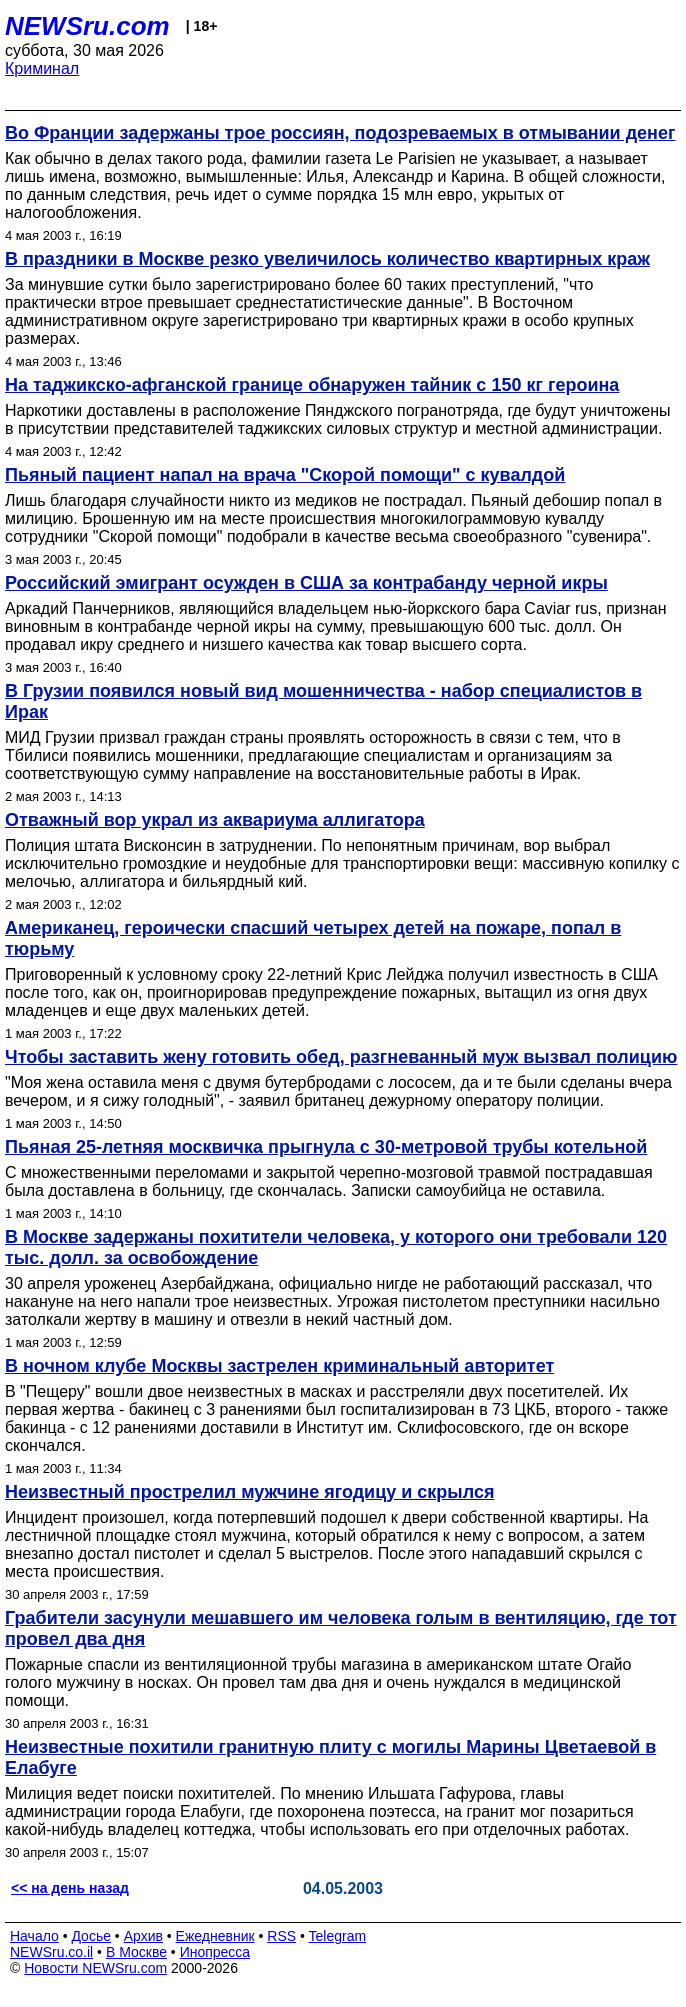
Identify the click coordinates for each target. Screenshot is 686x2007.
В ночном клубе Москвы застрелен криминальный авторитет (279, 1366)
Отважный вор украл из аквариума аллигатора (215, 820)
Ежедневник (215, 1936)
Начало (34, 1936)
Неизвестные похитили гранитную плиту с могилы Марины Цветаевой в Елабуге (330, 1757)
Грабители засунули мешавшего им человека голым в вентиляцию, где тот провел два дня (341, 1628)
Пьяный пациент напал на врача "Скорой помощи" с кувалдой (285, 475)
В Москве (136, 1952)
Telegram (338, 1936)
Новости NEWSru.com (95, 1968)
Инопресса (215, 1952)
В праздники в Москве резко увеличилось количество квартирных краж (327, 259)
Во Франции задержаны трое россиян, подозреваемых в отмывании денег (340, 133)
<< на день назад (70, 1888)
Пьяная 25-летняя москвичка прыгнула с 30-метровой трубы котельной (326, 1147)
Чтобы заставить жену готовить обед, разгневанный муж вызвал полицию (341, 1057)
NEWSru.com (87, 26)
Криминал (42, 68)
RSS (281, 1936)
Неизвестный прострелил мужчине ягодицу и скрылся (249, 1492)
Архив (143, 1936)
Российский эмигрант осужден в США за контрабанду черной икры (306, 583)
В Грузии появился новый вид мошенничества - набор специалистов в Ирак (323, 701)
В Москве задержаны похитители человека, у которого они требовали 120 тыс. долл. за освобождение (336, 1247)
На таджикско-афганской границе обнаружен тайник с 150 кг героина (312, 385)
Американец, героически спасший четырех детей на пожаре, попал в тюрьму (313, 938)
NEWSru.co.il (51, 1952)
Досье (91, 1936)
